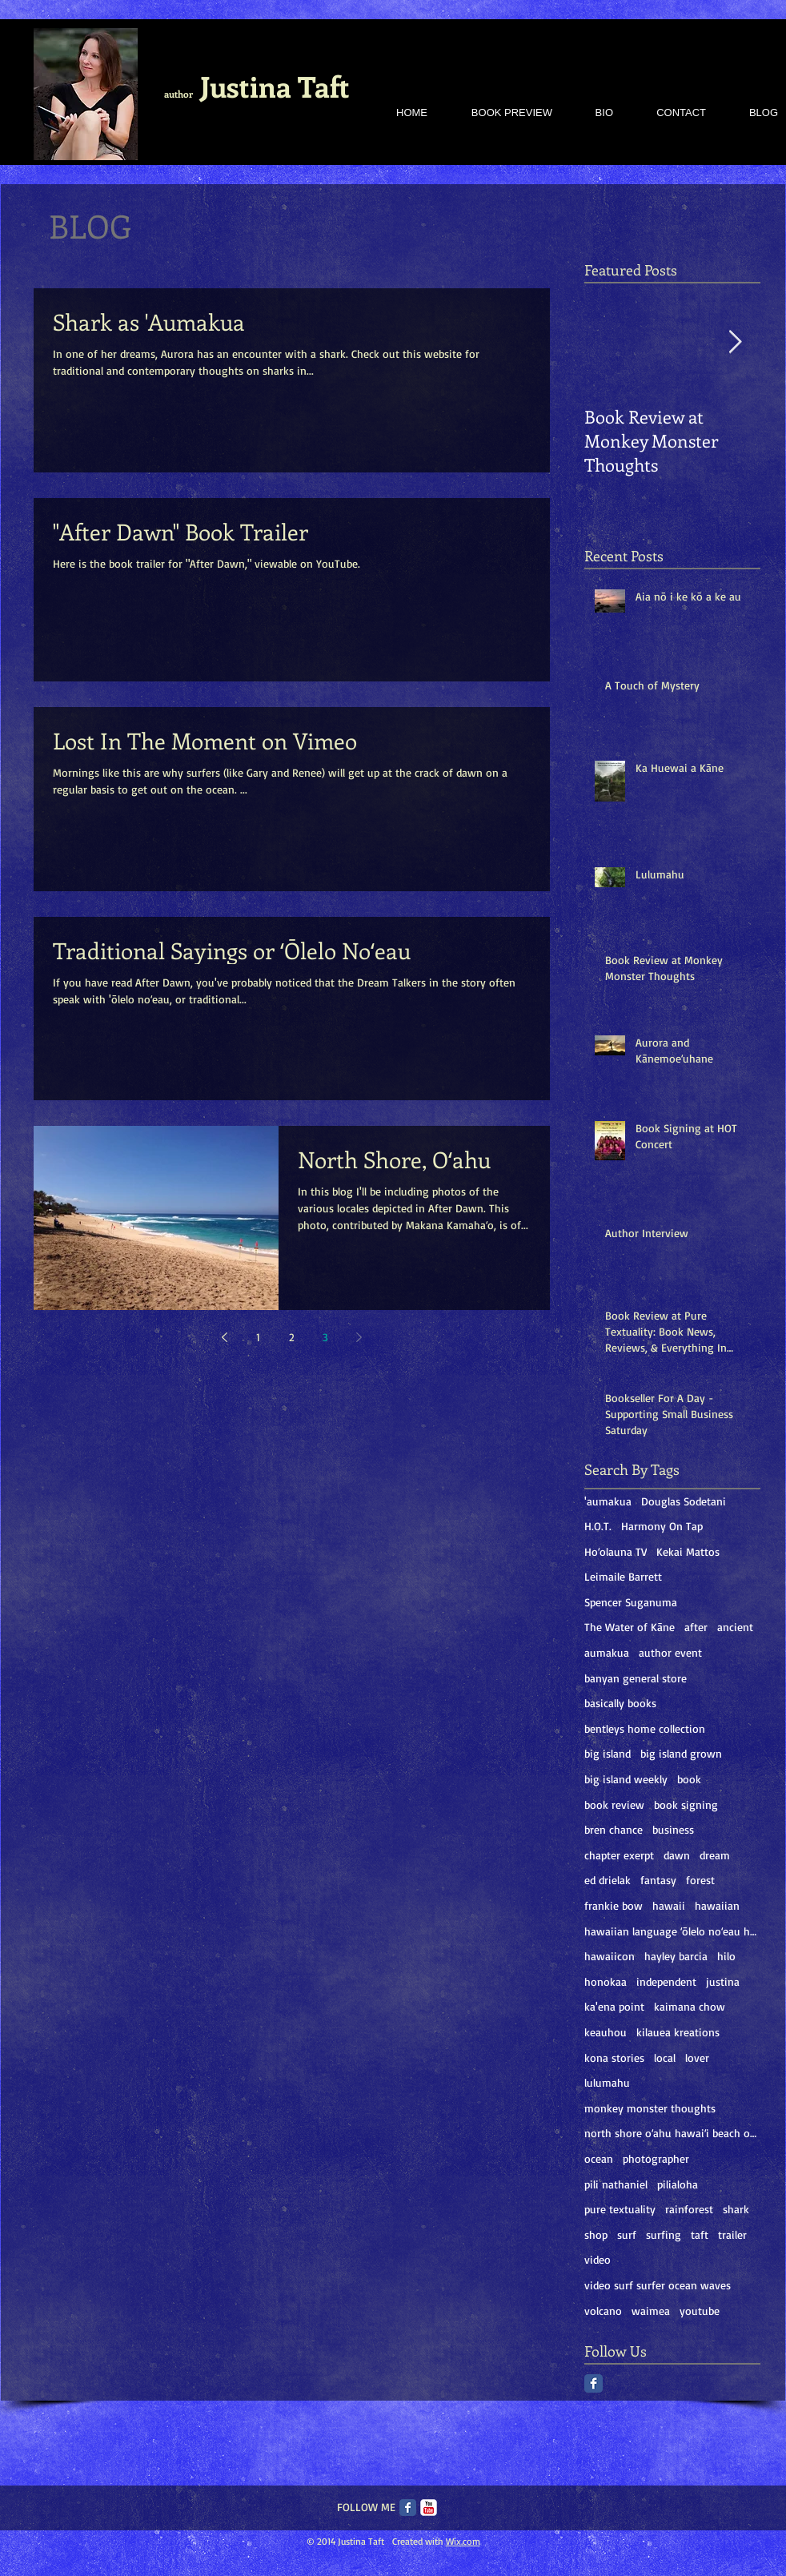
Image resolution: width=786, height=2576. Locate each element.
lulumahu (607, 2082)
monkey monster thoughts (650, 2108)
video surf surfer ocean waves (657, 2285)
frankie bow (613, 1905)
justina (723, 1981)
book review (614, 1804)
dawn (677, 1855)
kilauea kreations (678, 2032)
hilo (726, 1956)
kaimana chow (689, 2006)
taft (699, 2234)
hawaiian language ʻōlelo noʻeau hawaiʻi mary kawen (672, 1931)
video (597, 2259)
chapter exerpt (619, 1855)
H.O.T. (598, 1526)
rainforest (689, 2209)
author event (670, 1652)
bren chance (613, 1829)
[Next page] (359, 1337)
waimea (651, 2310)
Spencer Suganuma (630, 1602)
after (696, 1627)
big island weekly (626, 1779)
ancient (735, 1627)
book (689, 1779)
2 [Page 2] (292, 1337)
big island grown (681, 1753)
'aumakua (608, 1501)
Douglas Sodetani (683, 1501)
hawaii (668, 1905)
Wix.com (463, 2541)
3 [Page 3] (325, 1337)
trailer (732, 2234)
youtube (700, 2310)
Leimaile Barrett (623, 1576)
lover (697, 2057)
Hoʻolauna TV (615, 1551)
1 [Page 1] (258, 1337)
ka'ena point (614, 2006)
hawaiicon (609, 1956)
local (665, 2057)
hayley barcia (676, 1956)
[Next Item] (735, 343)
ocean (598, 2158)
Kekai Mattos (688, 1551)
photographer (656, 2158)
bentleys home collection (644, 1728)
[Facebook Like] (460, 1686)
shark (736, 2209)
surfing (663, 2234)
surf (626, 2234)
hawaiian (717, 1905)
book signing (686, 1804)
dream (715, 1855)
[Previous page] (225, 1337)
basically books (620, 1703)
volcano (603, 2310)
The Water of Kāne (629, 1627)
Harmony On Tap (662, 1526)
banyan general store (635, 1678)
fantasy (658, 1880)
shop (596, 2234)
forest (700, 1880)
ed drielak (607, 1880)
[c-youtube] (428, 2507)
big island (607, 1753)
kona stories (614, 2057)
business (673, 1829)
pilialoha (677, 2184)
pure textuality (620, 2209)
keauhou (605, 2032)
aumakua (606, 1652)
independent (666, 1981)
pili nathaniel (616, 2184)
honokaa (605, 1981)
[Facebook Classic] (593, 2383)
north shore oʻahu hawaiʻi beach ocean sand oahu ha (672, 2133)
